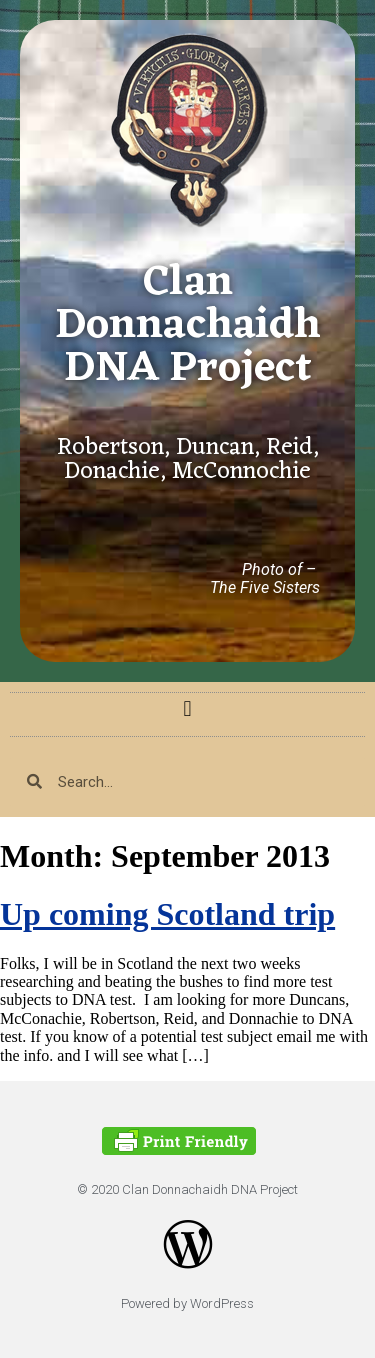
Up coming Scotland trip (167, 914)
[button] (187, 709)
